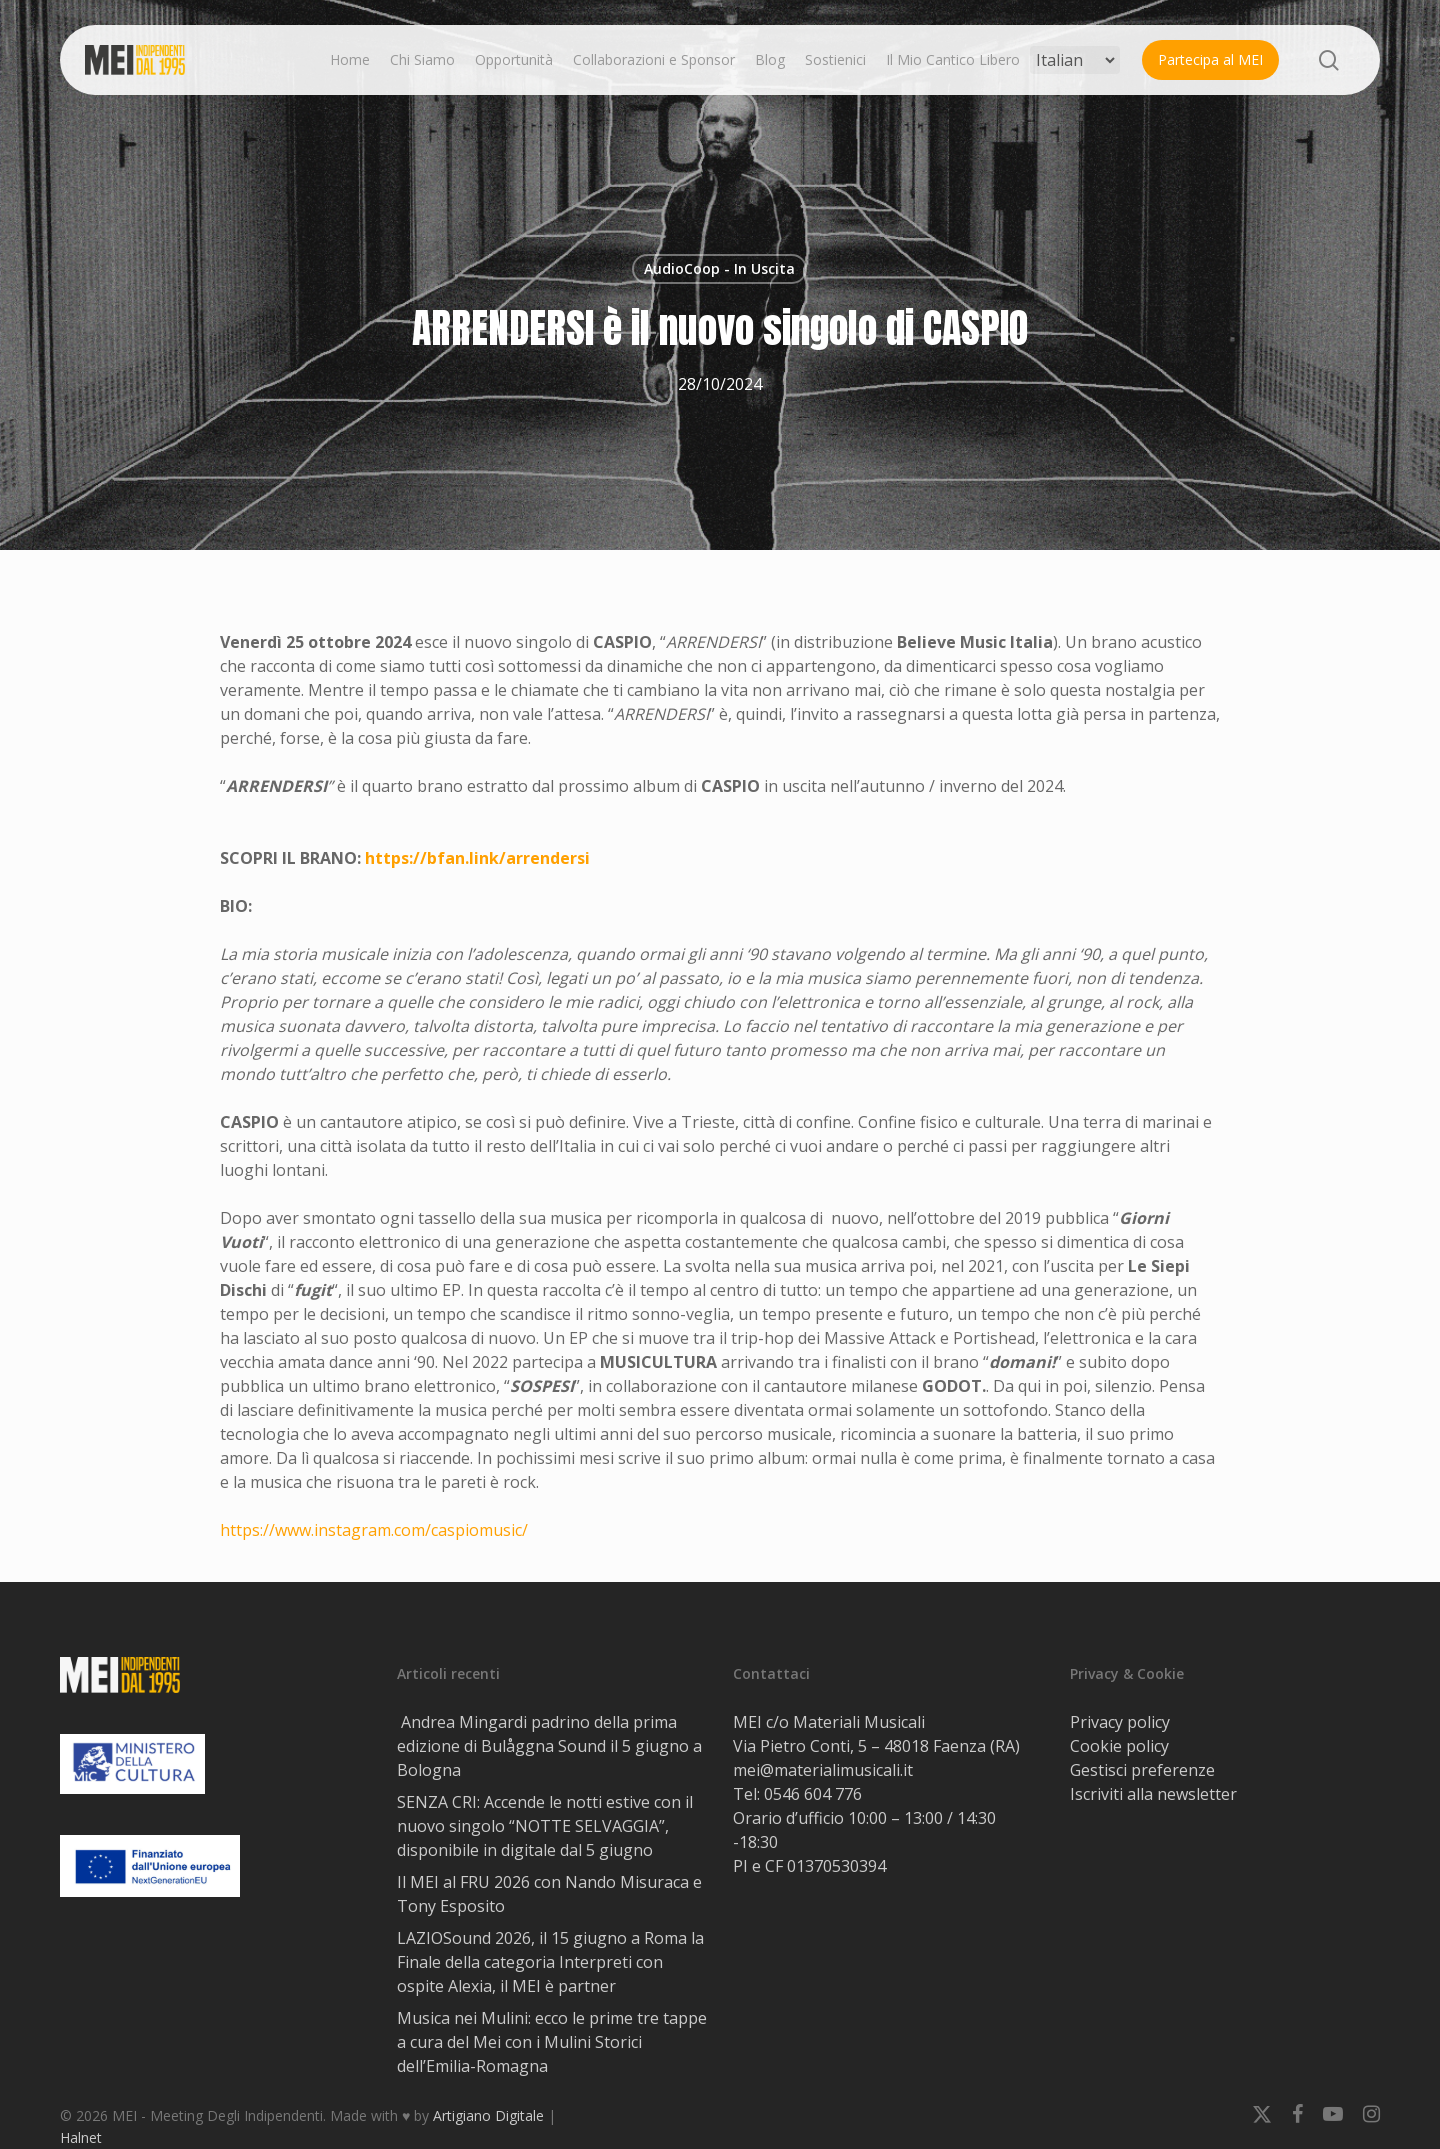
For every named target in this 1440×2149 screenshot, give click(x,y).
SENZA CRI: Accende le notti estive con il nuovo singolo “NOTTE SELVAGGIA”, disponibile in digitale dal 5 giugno (545, 1826)
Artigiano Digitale (488, 2115)
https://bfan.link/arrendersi (477, 858)
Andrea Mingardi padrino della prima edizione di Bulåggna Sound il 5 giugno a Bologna (549, 1746)
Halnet (81, 2137)
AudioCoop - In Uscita (719, 268)
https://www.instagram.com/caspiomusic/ (374, 1530)
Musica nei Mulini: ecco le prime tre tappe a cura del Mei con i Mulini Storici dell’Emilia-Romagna (552, 2042)
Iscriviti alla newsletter (1153, 1794)
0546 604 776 (813, 1794)
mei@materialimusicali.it (823, 1770)
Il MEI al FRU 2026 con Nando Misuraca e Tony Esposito (549, 1894)
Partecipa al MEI (1210, 59)
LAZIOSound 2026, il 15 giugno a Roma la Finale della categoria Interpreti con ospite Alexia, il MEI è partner (550, 1962)
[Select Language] (1075, 60)
